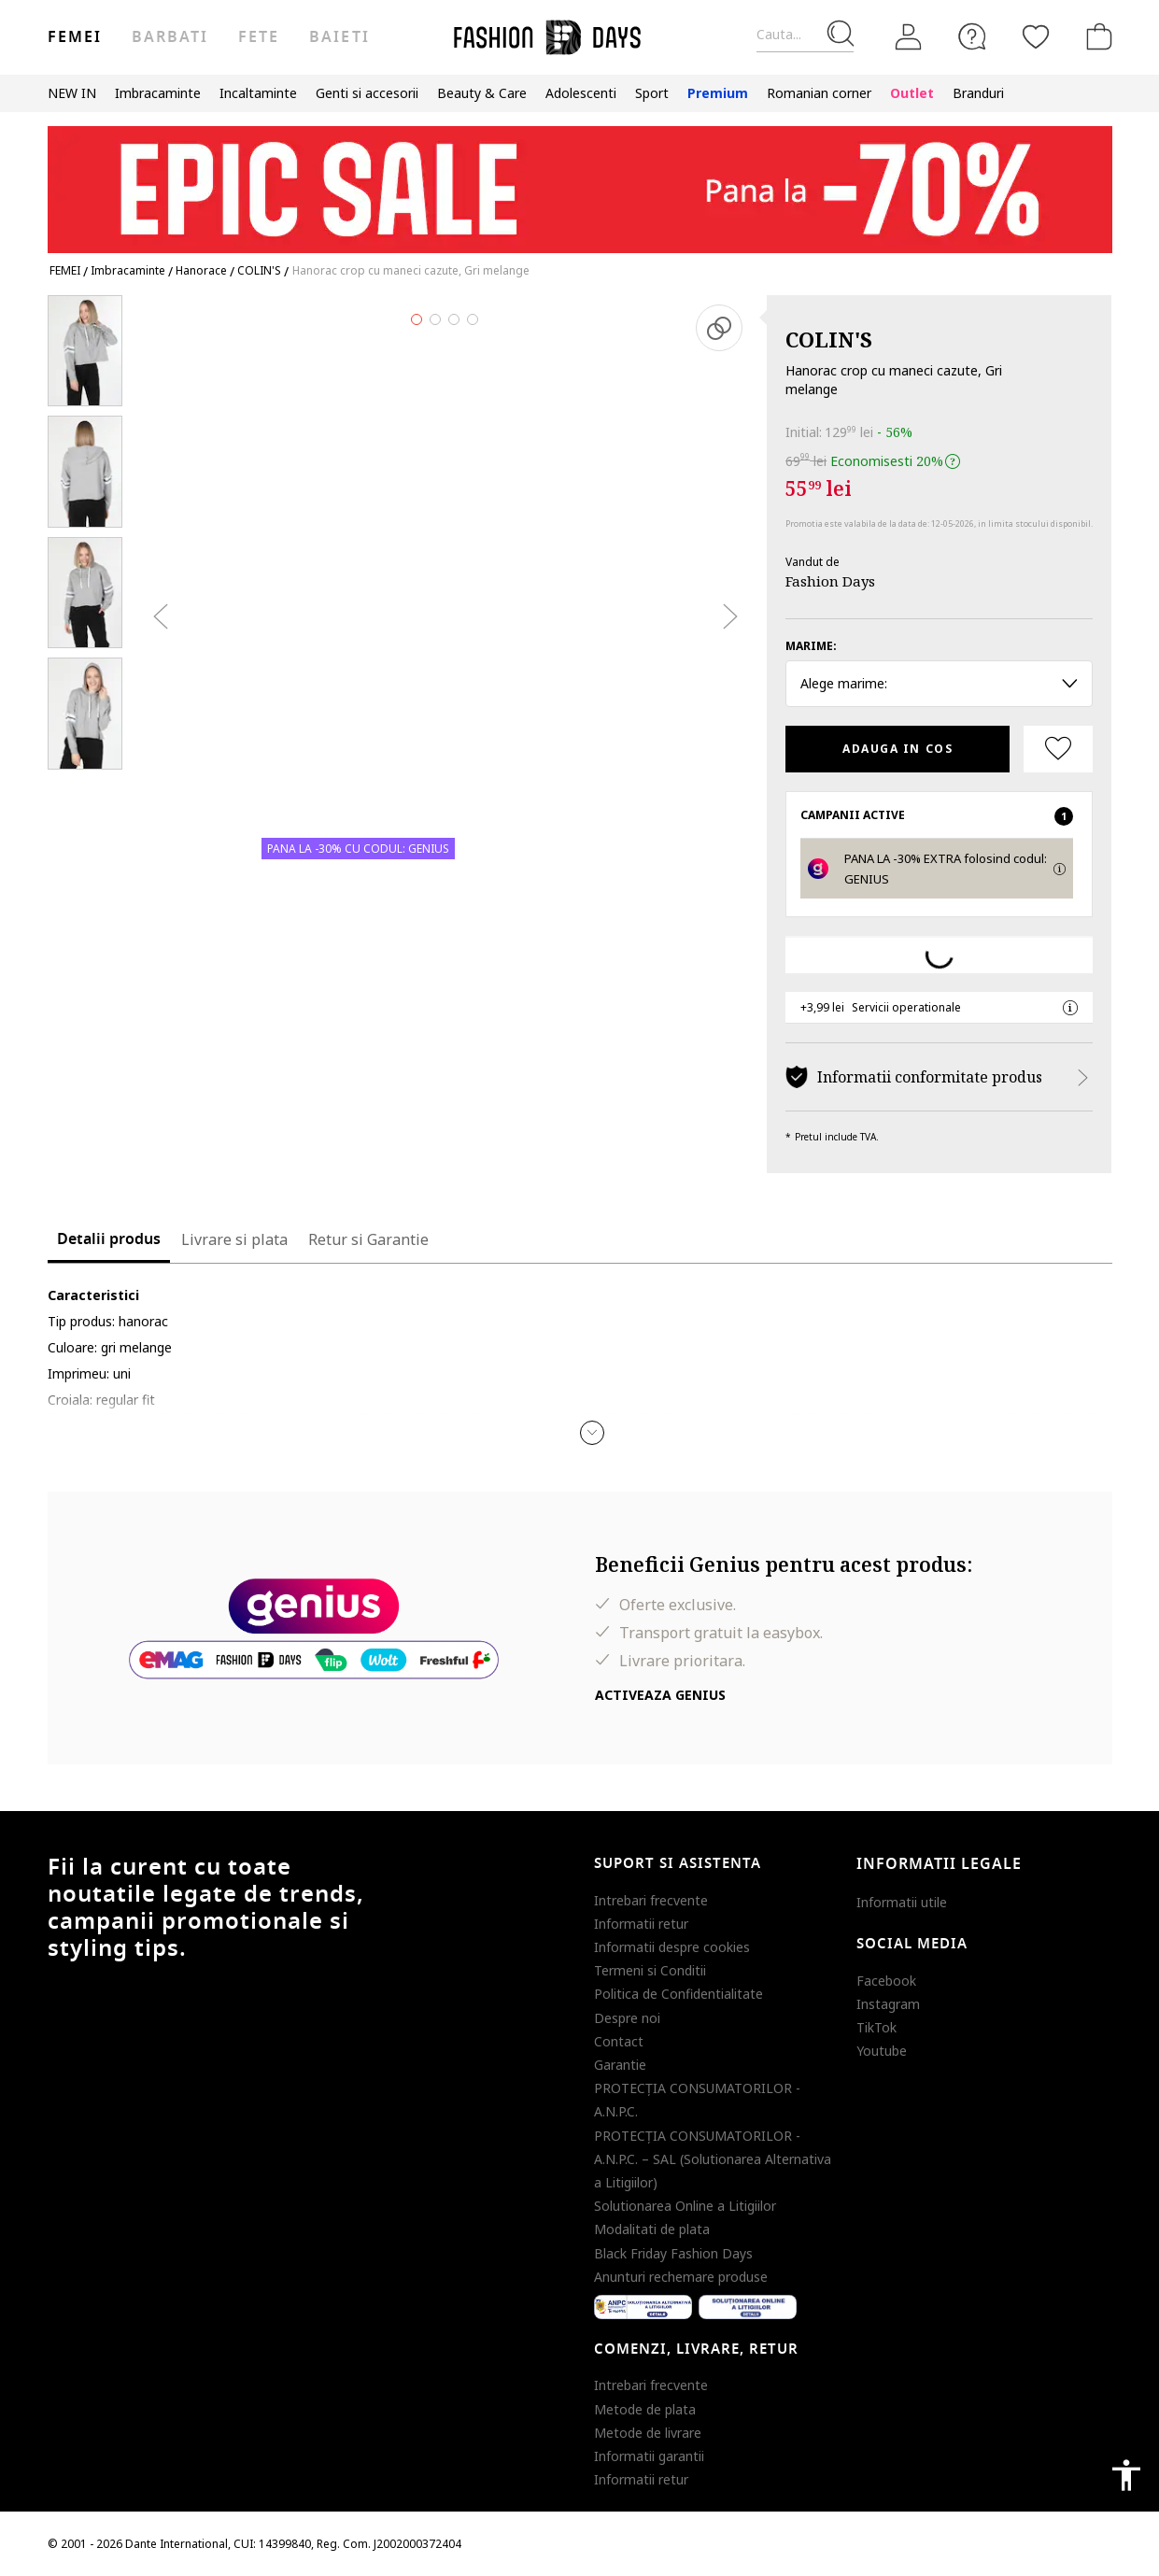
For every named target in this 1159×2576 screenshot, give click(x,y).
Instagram (888, 2004)
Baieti (339, 37)
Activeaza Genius (660, 1695)
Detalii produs (109, 1239)
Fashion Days (830, 581)
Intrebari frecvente (651, 1900)
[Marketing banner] (580, 181)
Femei (75, 37)
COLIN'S (828, 339)
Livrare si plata (234, 1239)
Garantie (620, 2065)
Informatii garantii (649, 2456)
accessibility (1126, 2475)
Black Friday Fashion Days (673, 2253)
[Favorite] (1035, 36)
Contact (618, 2041)
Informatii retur (641, 1923)
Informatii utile (901, 1902)
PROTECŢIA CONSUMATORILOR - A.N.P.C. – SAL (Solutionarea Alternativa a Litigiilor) (712, 2159)
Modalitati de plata (652, 2229)
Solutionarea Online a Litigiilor (685, 2206)
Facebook (886, 1980)
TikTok (876, 2027)
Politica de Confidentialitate (678, 1994)
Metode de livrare (647, 2433)
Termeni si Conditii (650, 1970)
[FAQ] (972, 36)
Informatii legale (939, 1864)
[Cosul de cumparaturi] (1095, 36)
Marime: (811, 646)
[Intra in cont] (908, 37)
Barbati (170, 37)
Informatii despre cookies (672, 1947)
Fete (258, 37)
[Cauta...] (805, 35)
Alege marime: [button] (939, 683)
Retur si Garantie (368, 1239)
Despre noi (627, 2018)
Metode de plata (645, 2409)
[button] (592, 1433)
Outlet (912, 93)
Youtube (881, 2050)
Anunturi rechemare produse (681, 2277)
